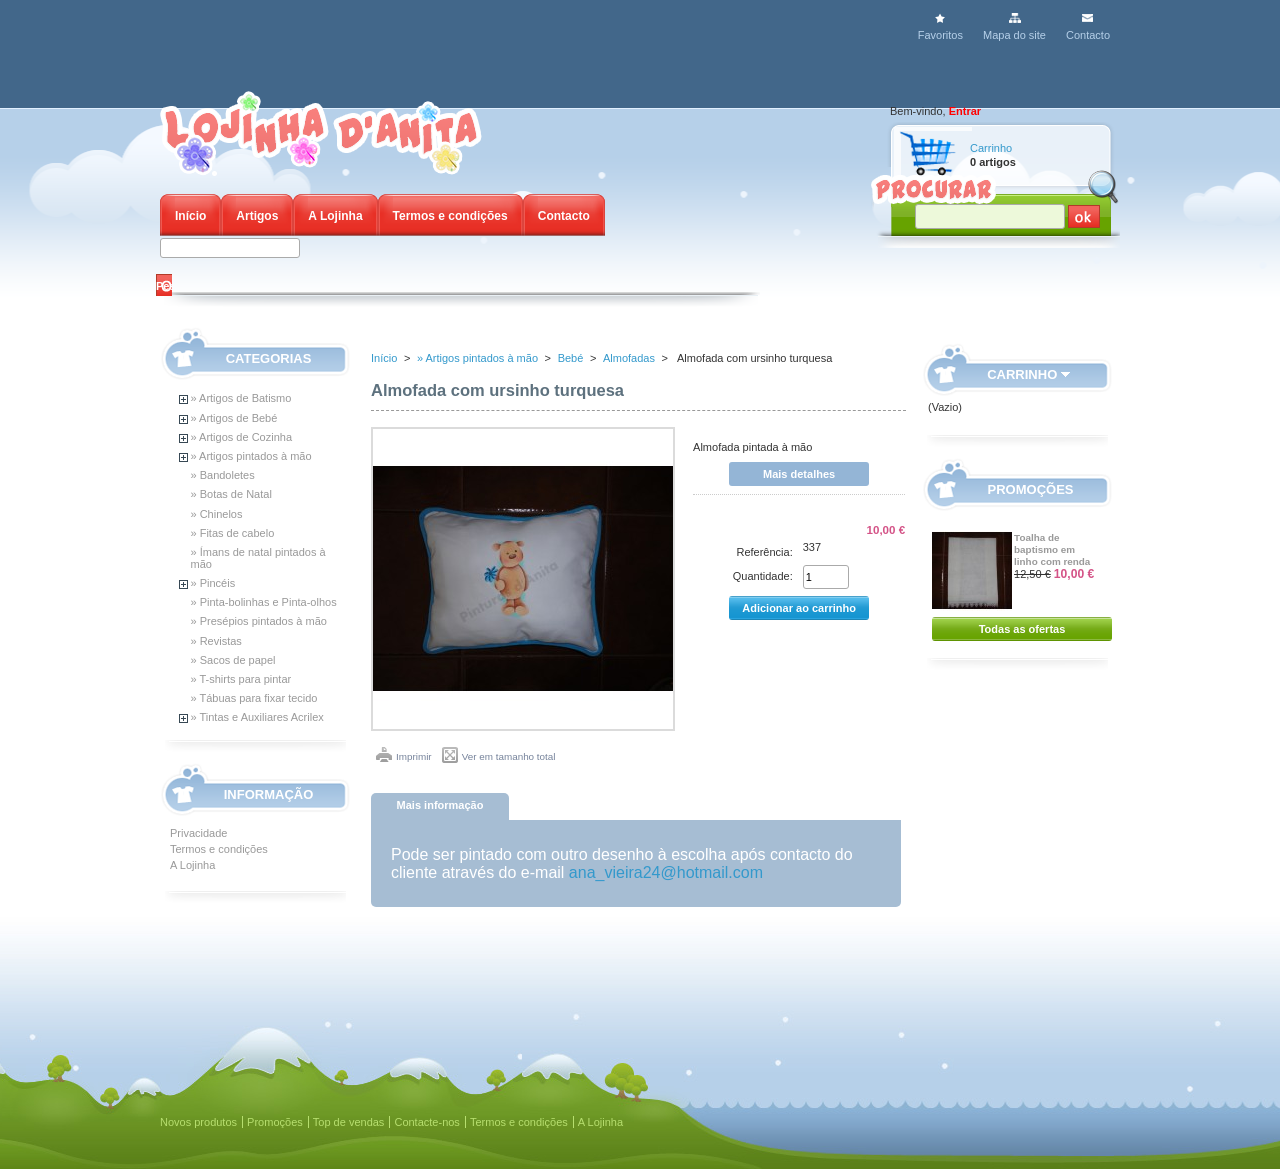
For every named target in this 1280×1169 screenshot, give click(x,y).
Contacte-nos (426, 1122)
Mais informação (440, 805)
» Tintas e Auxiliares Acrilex (257, 717)
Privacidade (198, 833)
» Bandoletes (223, 475)
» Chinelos (217, 514)
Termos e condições (450, 216)
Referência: (764, 552)
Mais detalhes (799, 474)
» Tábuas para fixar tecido (254, 698)
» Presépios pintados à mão (259, 621)
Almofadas (629, 358)
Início (190, 216)
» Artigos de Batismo (241, 398)
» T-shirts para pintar (241, 679)
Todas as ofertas (1022, 629)
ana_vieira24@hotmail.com (666, 872)
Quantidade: (763, 576)
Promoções (1031, 489)
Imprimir (414, 756)
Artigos (257, 216)
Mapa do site (1014, 35)
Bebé (571, 358)
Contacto (1088, 35)
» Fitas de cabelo (233, 533)
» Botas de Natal (231, 494)
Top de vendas (349, 1122)
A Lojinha (335, 216)
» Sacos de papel (233, 660)
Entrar (965, 111)
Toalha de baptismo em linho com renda (1052, 549)
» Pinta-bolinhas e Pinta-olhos (264, 602)
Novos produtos (198, 1122)
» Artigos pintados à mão (251, 456)
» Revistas (216, 641)
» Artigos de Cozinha (242, 437)
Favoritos (940, 35)
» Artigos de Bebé (234, 418)
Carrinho (991, 148)
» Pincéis (213, 583)
